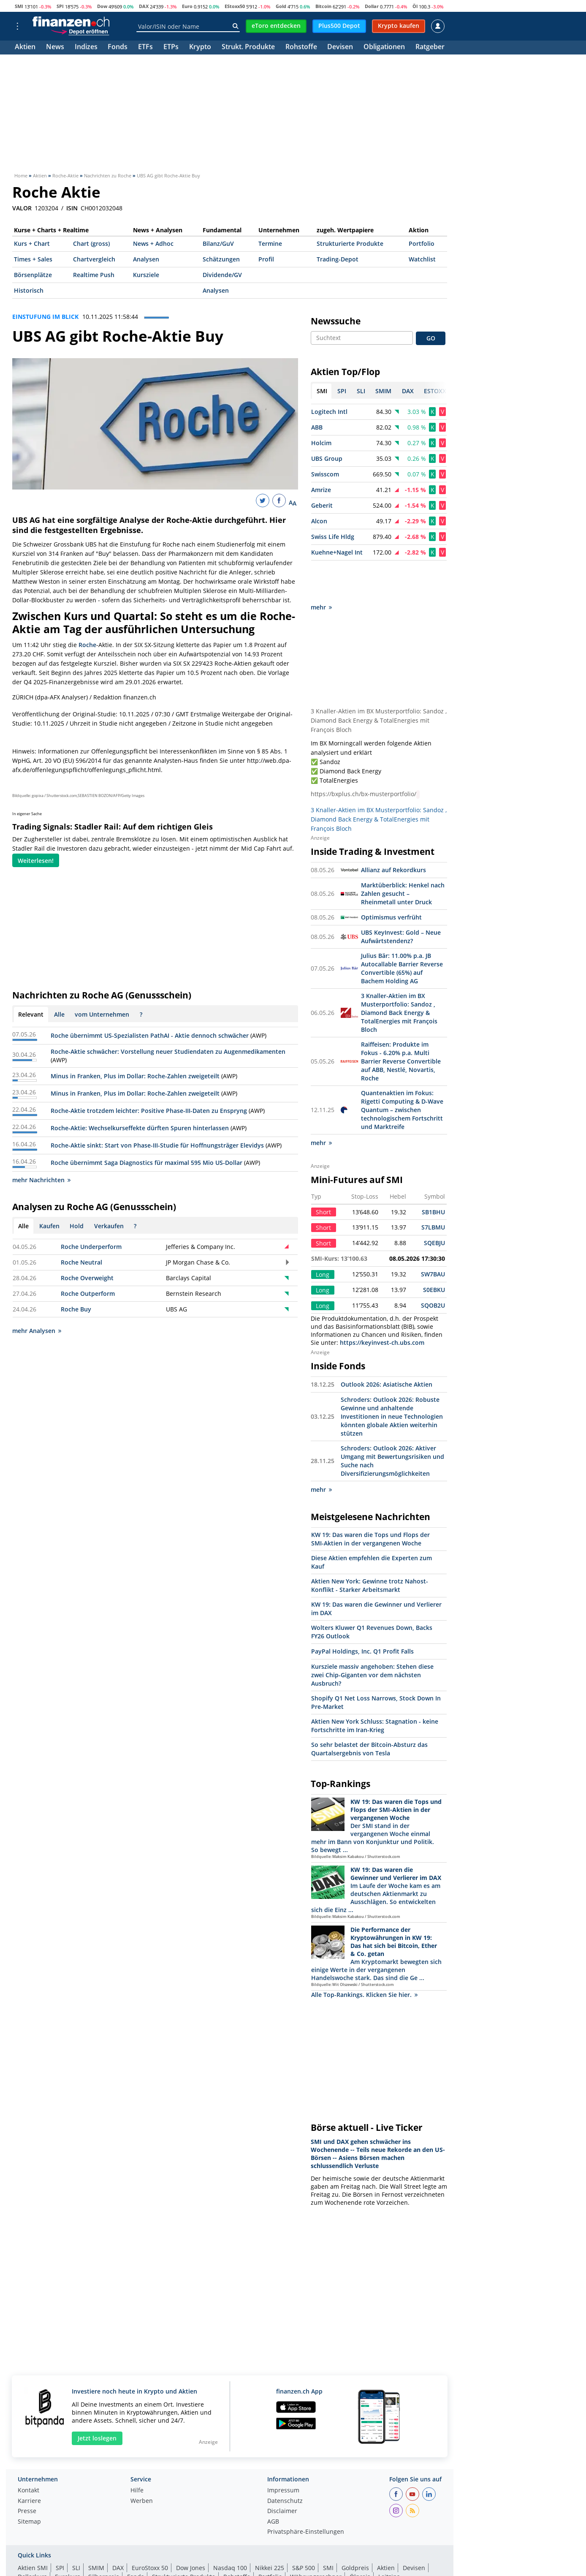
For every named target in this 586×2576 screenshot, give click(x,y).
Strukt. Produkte (248, 48)
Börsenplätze (33, 275)
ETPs (171, 48)
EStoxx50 (235, 6)
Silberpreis (103, 2538)
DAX (144, 6)
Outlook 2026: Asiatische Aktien (386, 1346)
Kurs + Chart (32, 243)
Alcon (319, 521)
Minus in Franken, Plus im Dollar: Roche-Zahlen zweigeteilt (135, 1076)
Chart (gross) (91, 243)
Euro (187, 6)
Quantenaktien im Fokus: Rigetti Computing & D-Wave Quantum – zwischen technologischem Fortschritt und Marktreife (402, 1071)
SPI (60, 6)
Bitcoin (323, 6)
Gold (281, 6)
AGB (273, 2483)
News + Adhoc (153, 243)
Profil (266, 259)
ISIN (72, 208)
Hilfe (137, 2452)
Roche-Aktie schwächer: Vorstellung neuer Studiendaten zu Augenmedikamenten (168, 1051)
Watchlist (422, 259)
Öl (415, 6)
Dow (102, 6)
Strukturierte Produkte (350, 243)
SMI (19, 6)
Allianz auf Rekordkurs (393, 831)
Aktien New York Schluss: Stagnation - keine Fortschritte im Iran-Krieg (374, 1687)
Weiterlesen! (36, 861)
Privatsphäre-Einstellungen (305, 2493)
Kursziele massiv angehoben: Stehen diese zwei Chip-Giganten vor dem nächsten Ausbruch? (372, 1636)
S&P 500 (303, 2529)
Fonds (118, 48)
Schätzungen (221, 259)
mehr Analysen (36, 1331)
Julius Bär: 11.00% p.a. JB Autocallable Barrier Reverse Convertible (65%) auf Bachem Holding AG (402, 930)
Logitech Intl (329, 412)
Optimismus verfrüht (391, 879)
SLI (76, 2529)
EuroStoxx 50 (150, 2529)
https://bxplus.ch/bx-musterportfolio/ (363, 756)
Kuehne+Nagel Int (337, 552)
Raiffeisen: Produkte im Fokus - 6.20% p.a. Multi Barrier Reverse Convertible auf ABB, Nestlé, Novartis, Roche (401, 1023)
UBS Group (326, 458)
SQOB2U (433, 1267)
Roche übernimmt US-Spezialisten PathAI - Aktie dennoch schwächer (150, 1035)
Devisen (340, 48)
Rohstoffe (301, 48)
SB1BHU (433, 1174)
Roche (87, 645)
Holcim (321, 443)
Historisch (28, 290)
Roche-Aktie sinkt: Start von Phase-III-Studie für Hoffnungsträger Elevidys (157, 1145)
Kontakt (28, 2452)
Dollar (372, 6)
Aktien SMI (33, 2529)
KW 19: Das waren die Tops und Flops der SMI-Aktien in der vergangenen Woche (370, 1500)
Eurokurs (67, 2538)
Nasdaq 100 (230, 2529)
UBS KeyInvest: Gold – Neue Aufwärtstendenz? (401, 898)
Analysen (146, 259)
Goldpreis (355, 2529)
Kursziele (146, 275)
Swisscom (325, 474)
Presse (27, 2473)
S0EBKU (434, 1251)
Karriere (29, 2462)
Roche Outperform (88, 1293)
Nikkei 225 (269, 2529)
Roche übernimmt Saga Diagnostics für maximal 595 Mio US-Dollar (146, 1163)
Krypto (200, 48)
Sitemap (29, 2483)
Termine (270, 243)
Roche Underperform (91, 1247)
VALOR (22, 208)
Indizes (86, 48)
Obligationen (384, 48)
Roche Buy (76, 1309)
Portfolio (421, 243)
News (55, 48)
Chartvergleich (94, 259)
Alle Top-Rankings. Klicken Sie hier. (364, 1956)
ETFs (145, 48)
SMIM (96, 2529)
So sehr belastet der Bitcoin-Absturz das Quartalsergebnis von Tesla (369, 1710)
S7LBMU (433, 1189)
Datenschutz (285, 2462)
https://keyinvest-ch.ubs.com (382, 1304)
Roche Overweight (87, 1278)
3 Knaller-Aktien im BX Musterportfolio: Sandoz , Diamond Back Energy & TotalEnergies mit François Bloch (379, 682)
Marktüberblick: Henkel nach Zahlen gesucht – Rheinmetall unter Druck (403, 855)
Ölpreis (360, 2538)
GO (430, 338)
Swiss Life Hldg (332, 537)
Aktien (25, 48)
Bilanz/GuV (218, 243)
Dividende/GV (222, 275)
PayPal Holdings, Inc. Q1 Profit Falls (362, 1613)
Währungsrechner (316, 2538)
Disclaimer (282, 2473)
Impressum (283, 2452)
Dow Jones (190, 2529)
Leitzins (389, 2538)
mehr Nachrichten (41, 1180)
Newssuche (336, 321)
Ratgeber (430, 48)
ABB (317, 427)
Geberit (322, 505)
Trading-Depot (337, 259)
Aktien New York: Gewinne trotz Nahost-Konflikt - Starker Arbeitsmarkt (369, 1547)
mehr (321, 569)
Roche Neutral (81, 1262)
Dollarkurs (32, 2538)
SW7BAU (433, 1236)
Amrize (321, 490)
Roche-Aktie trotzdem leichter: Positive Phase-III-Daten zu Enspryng (149, 1111)
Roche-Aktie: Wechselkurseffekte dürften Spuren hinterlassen (140, 1128)
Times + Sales (33, 259)
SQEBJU (434, 1204)
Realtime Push (93, 275)
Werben (141, 2462)
